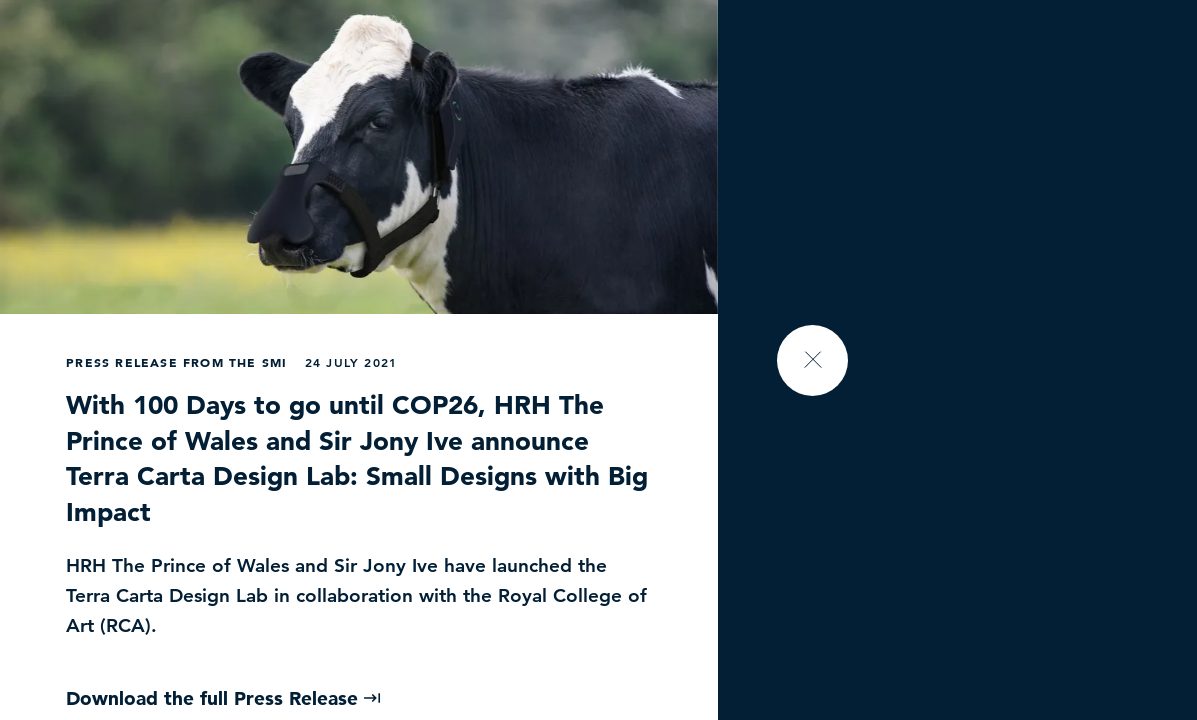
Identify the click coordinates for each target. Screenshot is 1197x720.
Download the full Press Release (224, 698)
